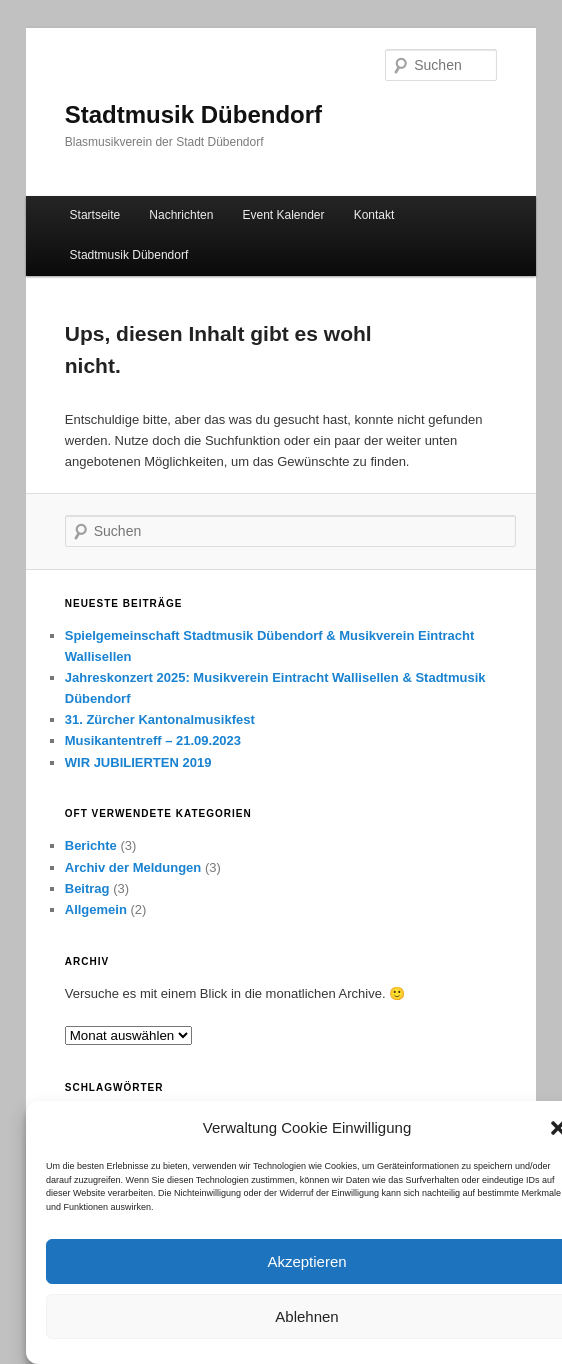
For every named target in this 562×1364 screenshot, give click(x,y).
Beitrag (87, 888)
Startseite (95, 215)
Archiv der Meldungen (133, 867)
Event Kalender (283, 215)
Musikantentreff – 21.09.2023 (153, 740)
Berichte (91, 845)
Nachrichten (181, 215)
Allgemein (96, 909)
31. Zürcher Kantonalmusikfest (160, 719)
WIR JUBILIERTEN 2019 (138, 762)
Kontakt (374, 215)
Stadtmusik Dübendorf (193, 114)
